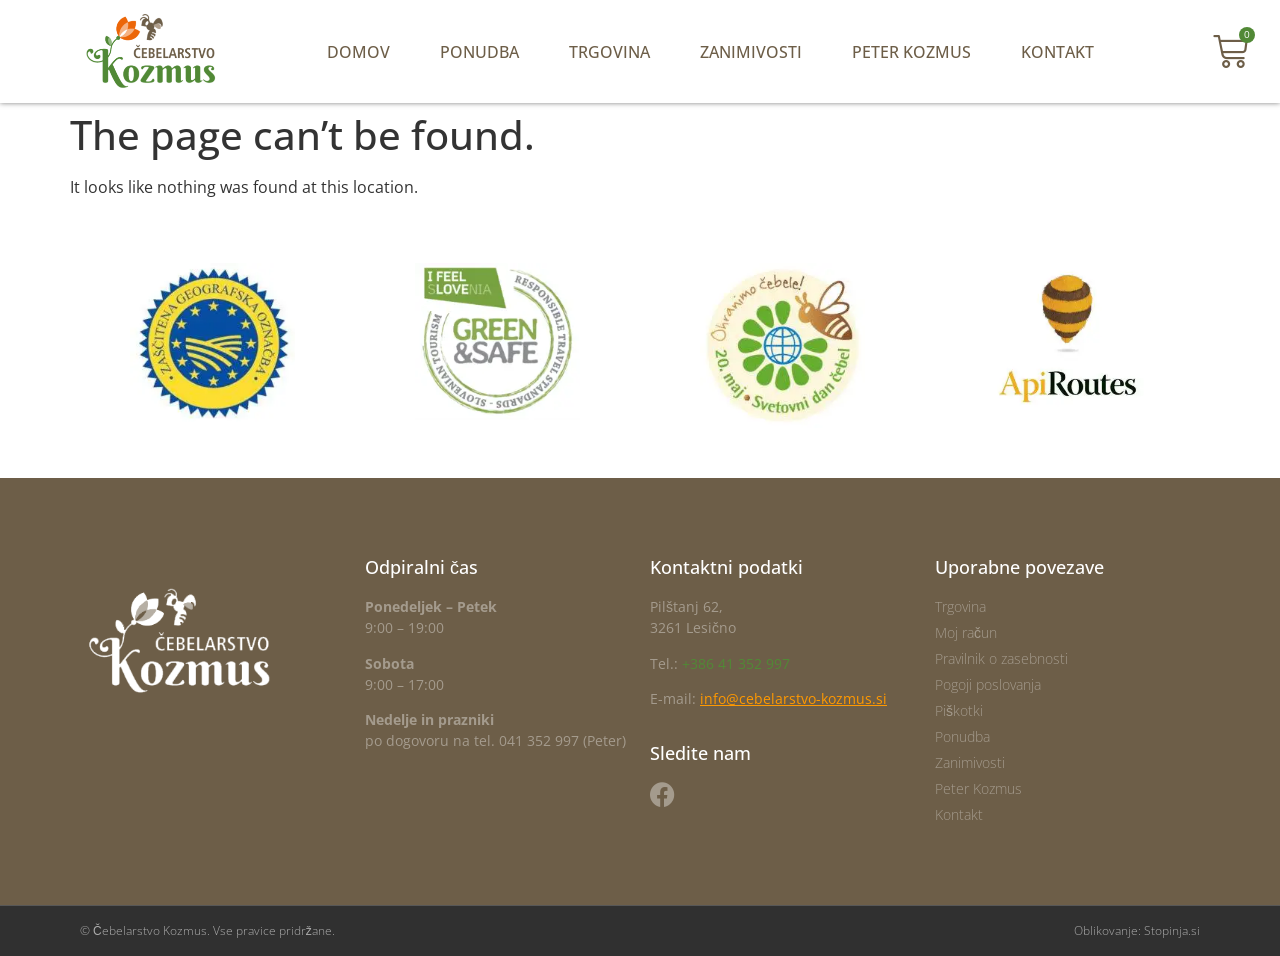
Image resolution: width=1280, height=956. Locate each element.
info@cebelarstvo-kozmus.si (793, 698)
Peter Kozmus (911, 52)
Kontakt (1057, 52)
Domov (358, 52)
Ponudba (479, 52)
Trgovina (609, 52)
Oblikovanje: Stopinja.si (1137, 930)
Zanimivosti (751, 52)
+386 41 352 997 (736, 663)
